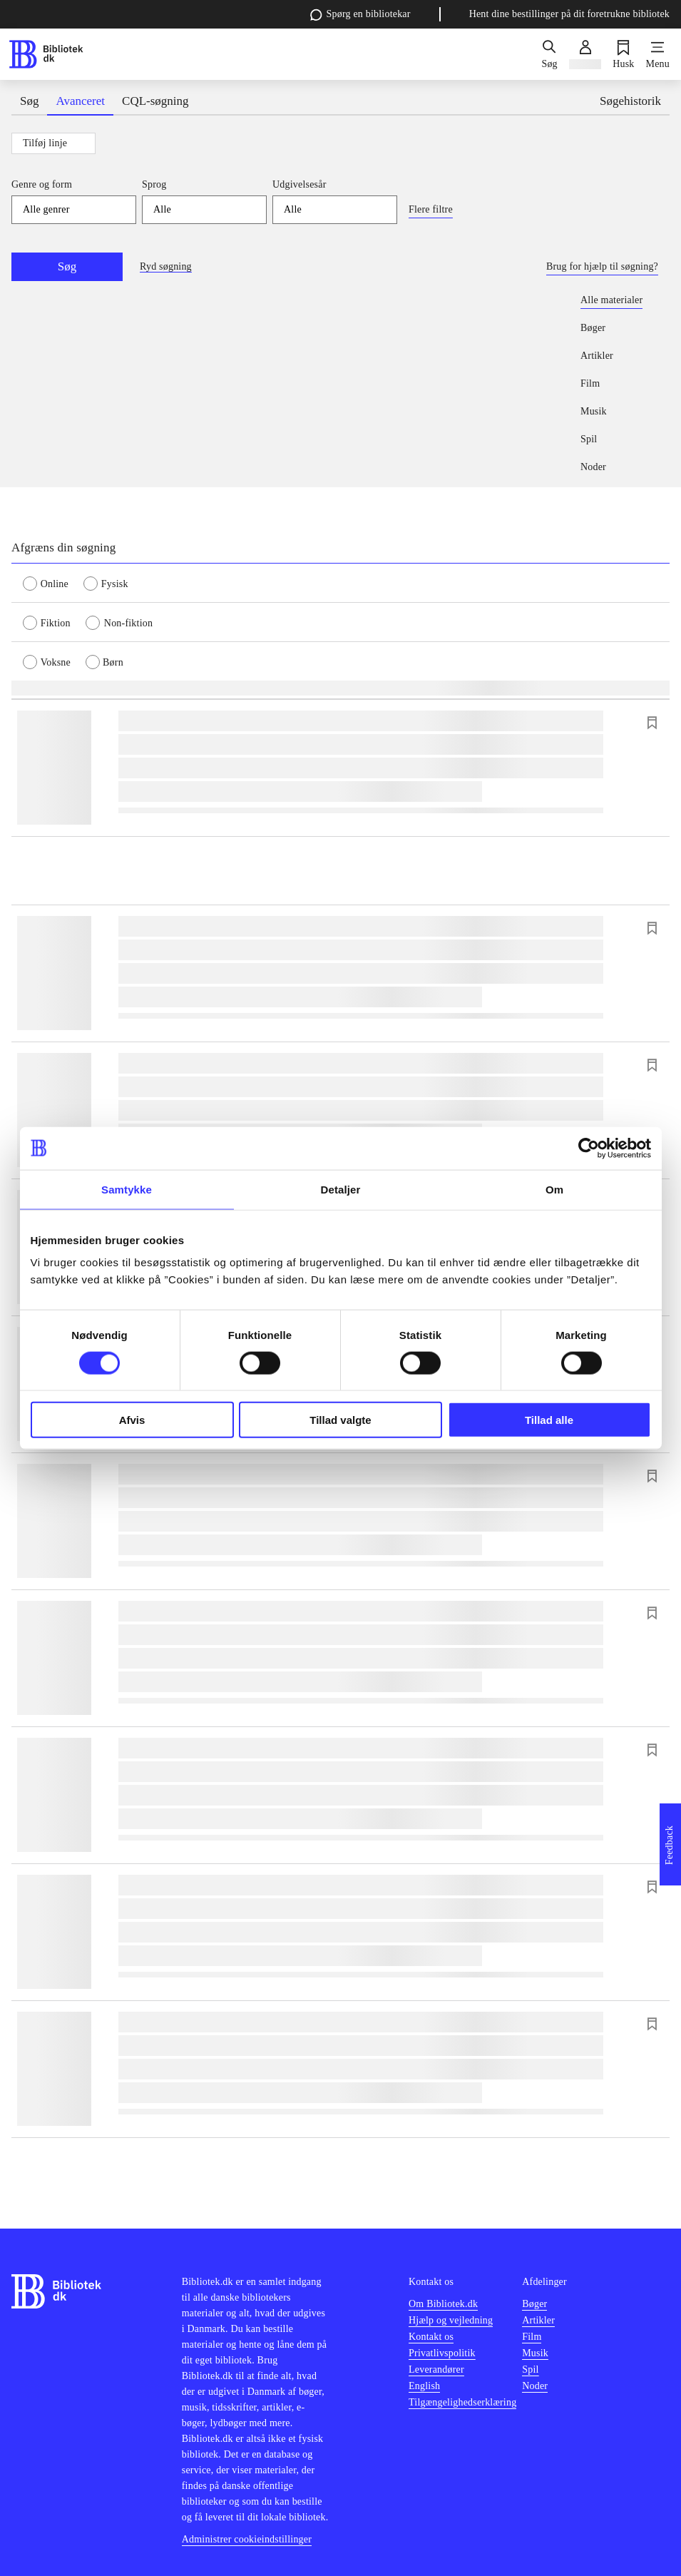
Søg (67, 266)
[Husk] (623, 54)
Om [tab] (554, 1189)
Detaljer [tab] (341, 1189)
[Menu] (658, 54)
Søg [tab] (29, 101)
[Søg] (549, 54)
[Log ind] (585, 54)
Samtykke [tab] (126, 1189)
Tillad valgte (340, 1420)
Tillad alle (549, 1420)
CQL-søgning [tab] (155, 101)
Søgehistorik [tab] (630, 101)
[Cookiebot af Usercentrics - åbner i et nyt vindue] (588, 1148)
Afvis (132, 1420)
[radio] (53, 582)
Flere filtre (431, 209)
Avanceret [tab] (80, 101)
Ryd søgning (166, 266)
